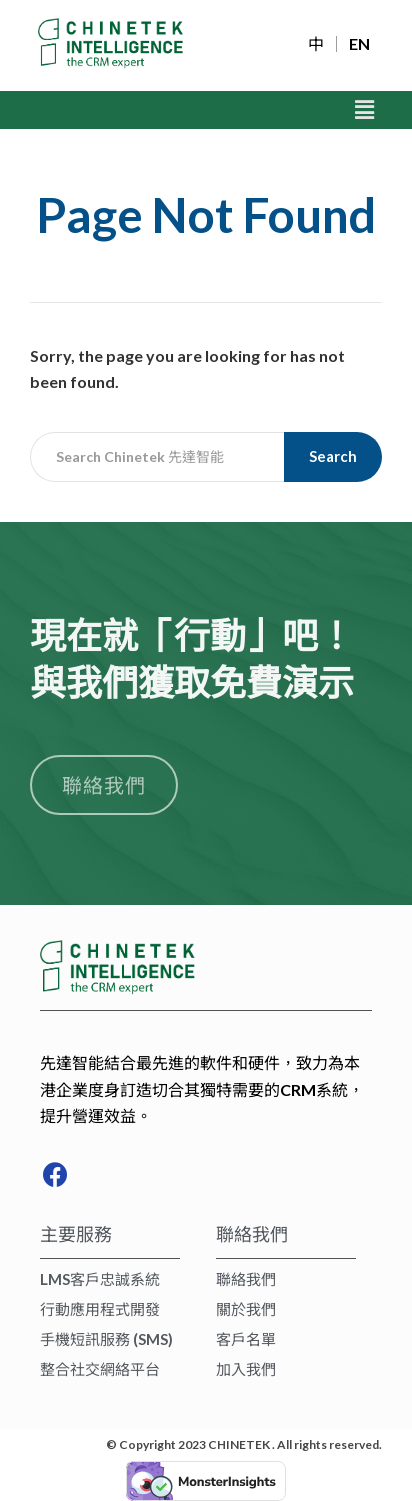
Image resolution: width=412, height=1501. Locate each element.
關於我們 (246, 1309)
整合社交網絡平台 (100, 1369)
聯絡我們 (246, 1279)
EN (359, 44)
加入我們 (246, 1369)
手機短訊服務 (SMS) (106, 1339)
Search (333, 456)
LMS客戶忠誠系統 (100, 1279)
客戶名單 (246, 1339)
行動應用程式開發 (100, 1309)
